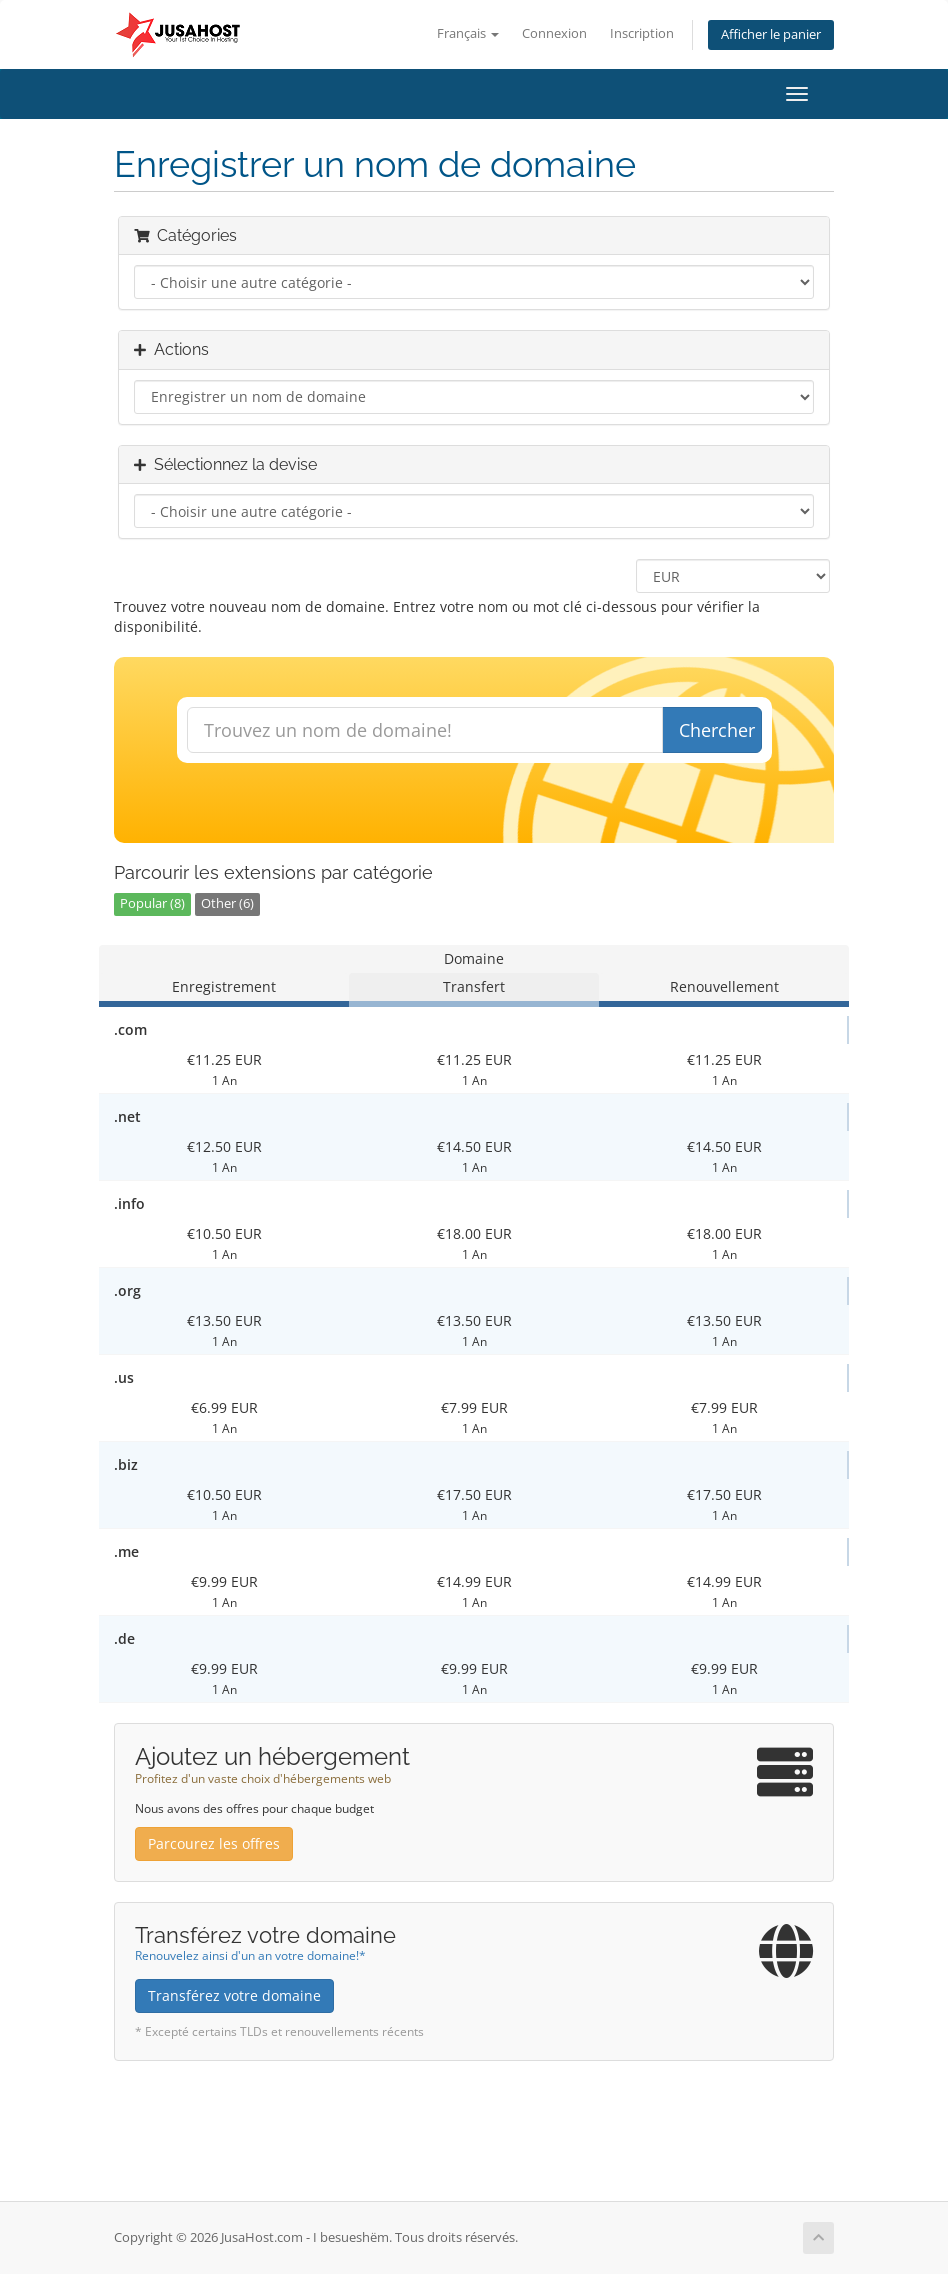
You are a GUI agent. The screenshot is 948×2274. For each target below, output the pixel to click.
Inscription (642, 33)
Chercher (717, 730)
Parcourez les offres (214, 1843)
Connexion (554, 33)
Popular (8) (152, 903)
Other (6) (227, 903)
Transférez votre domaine (234, 1995)
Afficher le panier (771, 34)
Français (468, 33)
